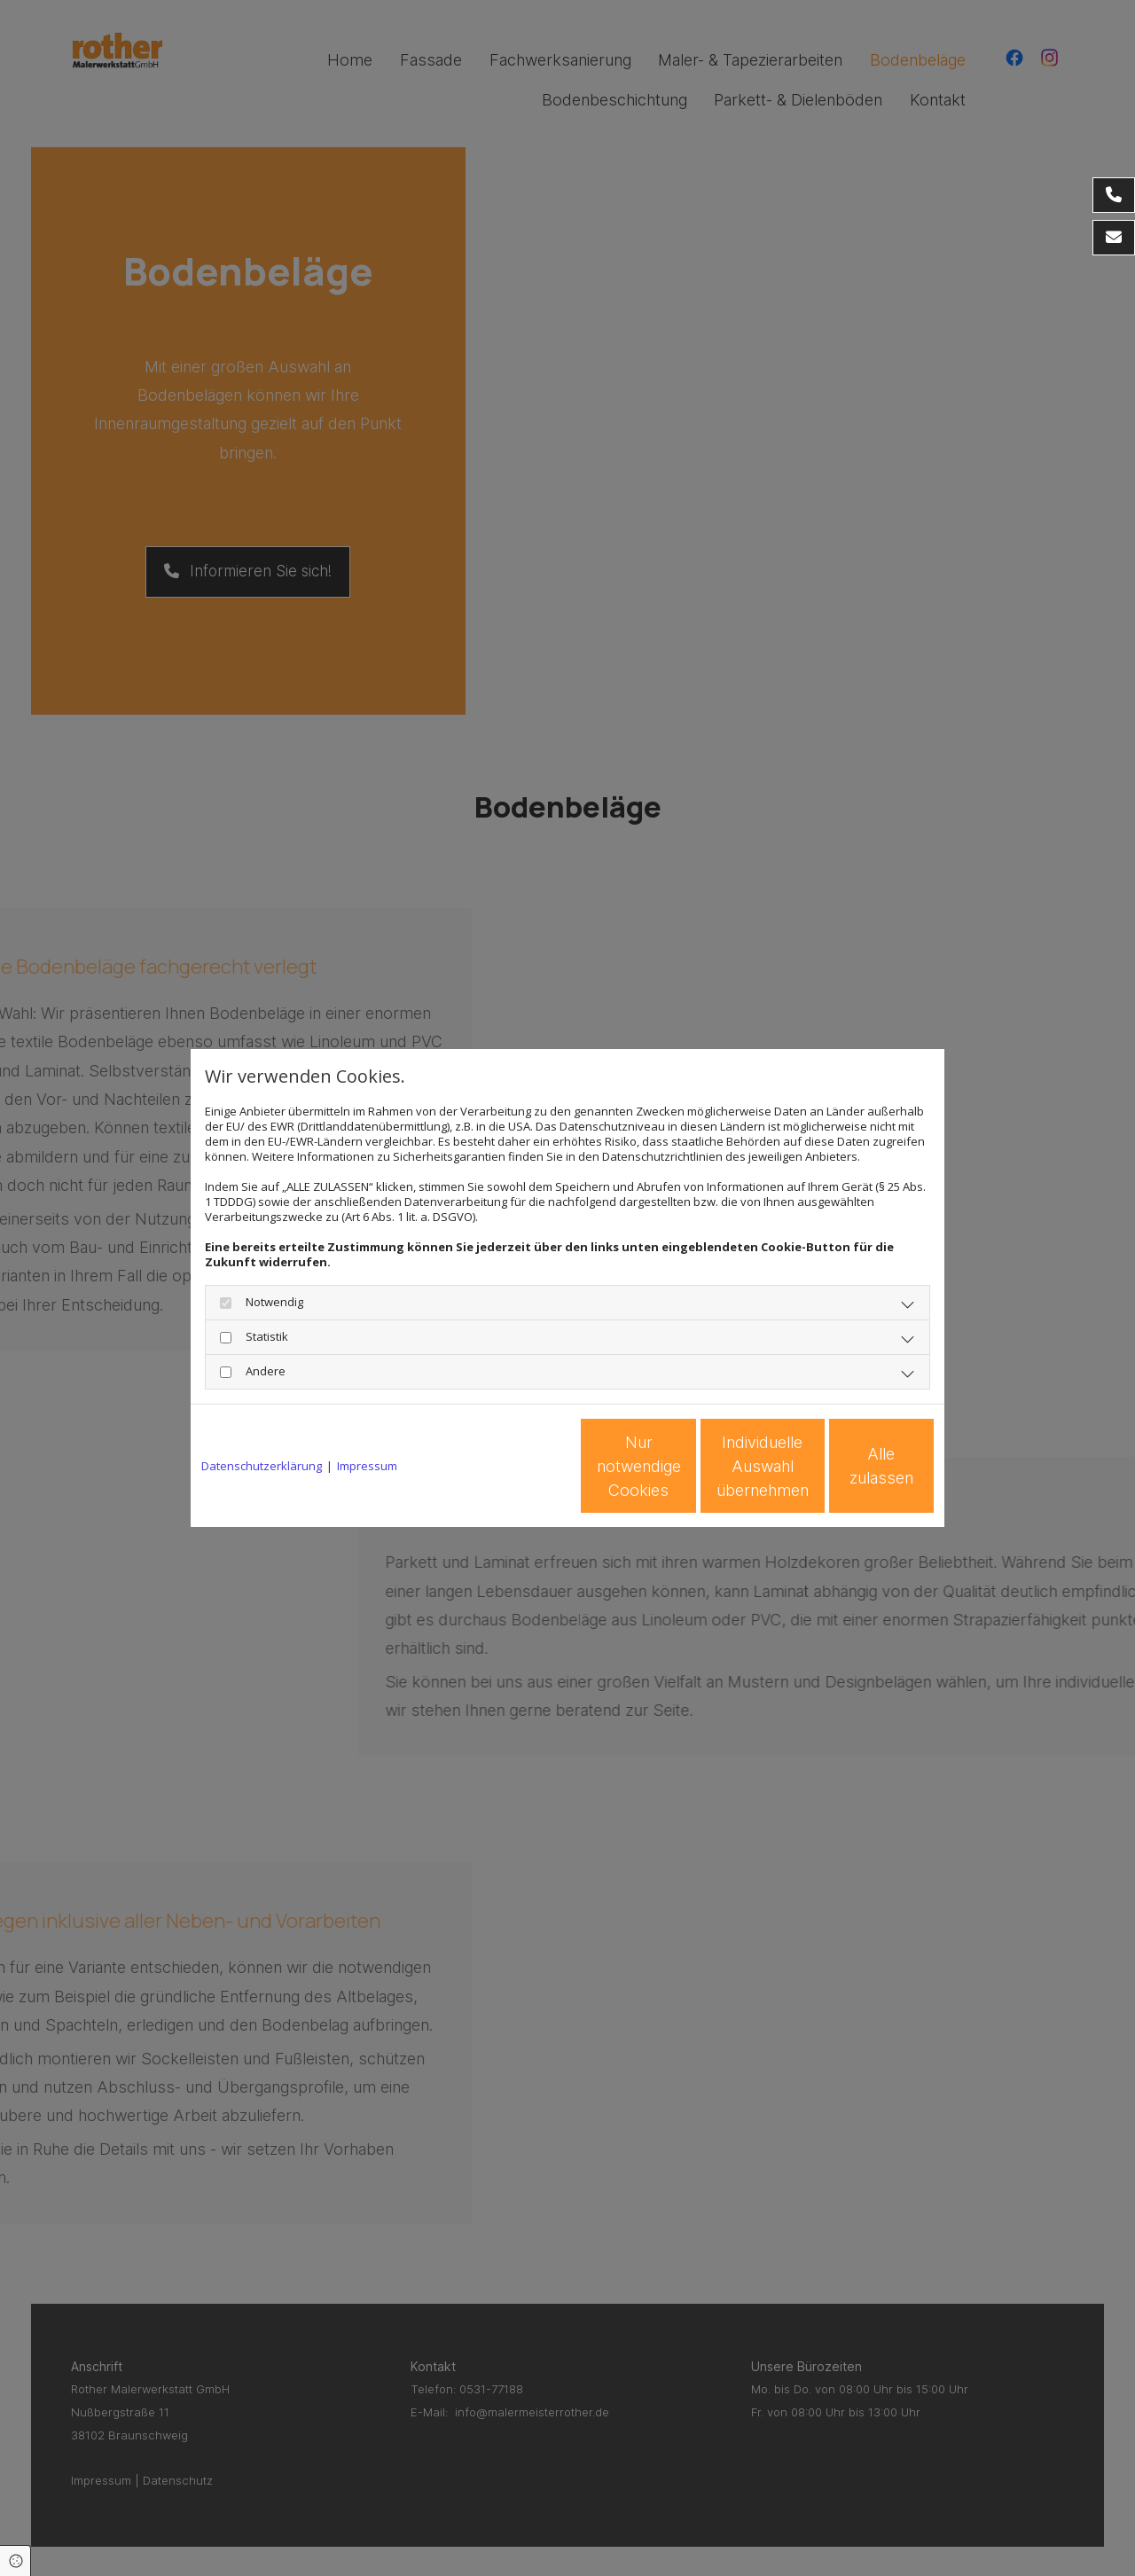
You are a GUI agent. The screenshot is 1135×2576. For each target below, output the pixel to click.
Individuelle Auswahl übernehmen (684, 1466)
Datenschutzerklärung (261, 1466)
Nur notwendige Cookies (515, 1466)
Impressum (367, 1466)
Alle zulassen (852, 1466)
